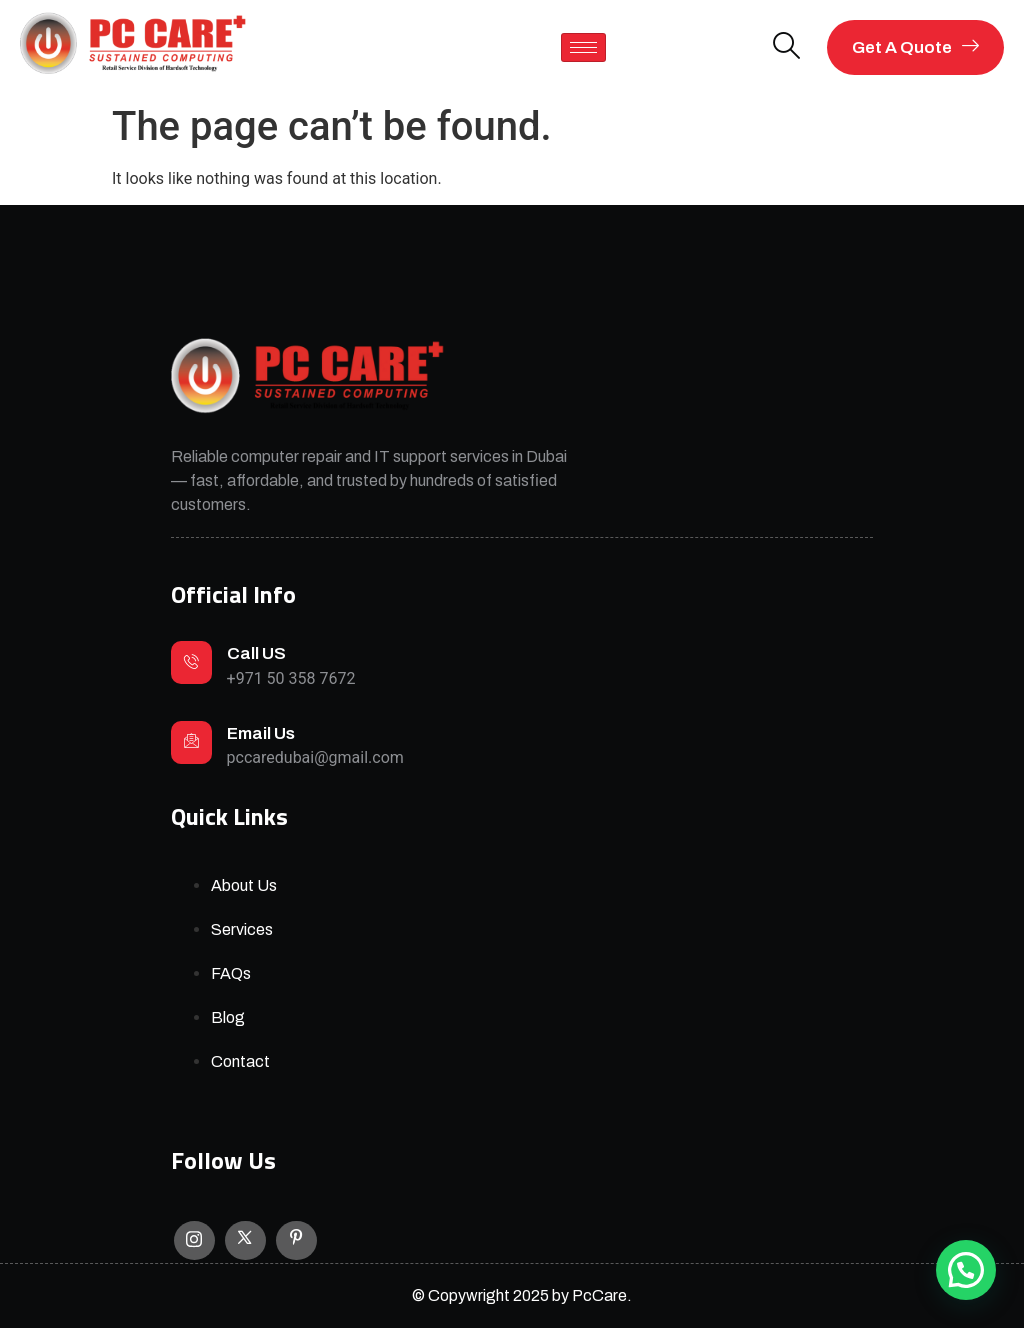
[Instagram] (194, 1240)
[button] (966, 1270)
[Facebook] (296, 1241)
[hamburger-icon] (583, 47)
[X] (245, 1241)
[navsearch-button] (787, 47)
